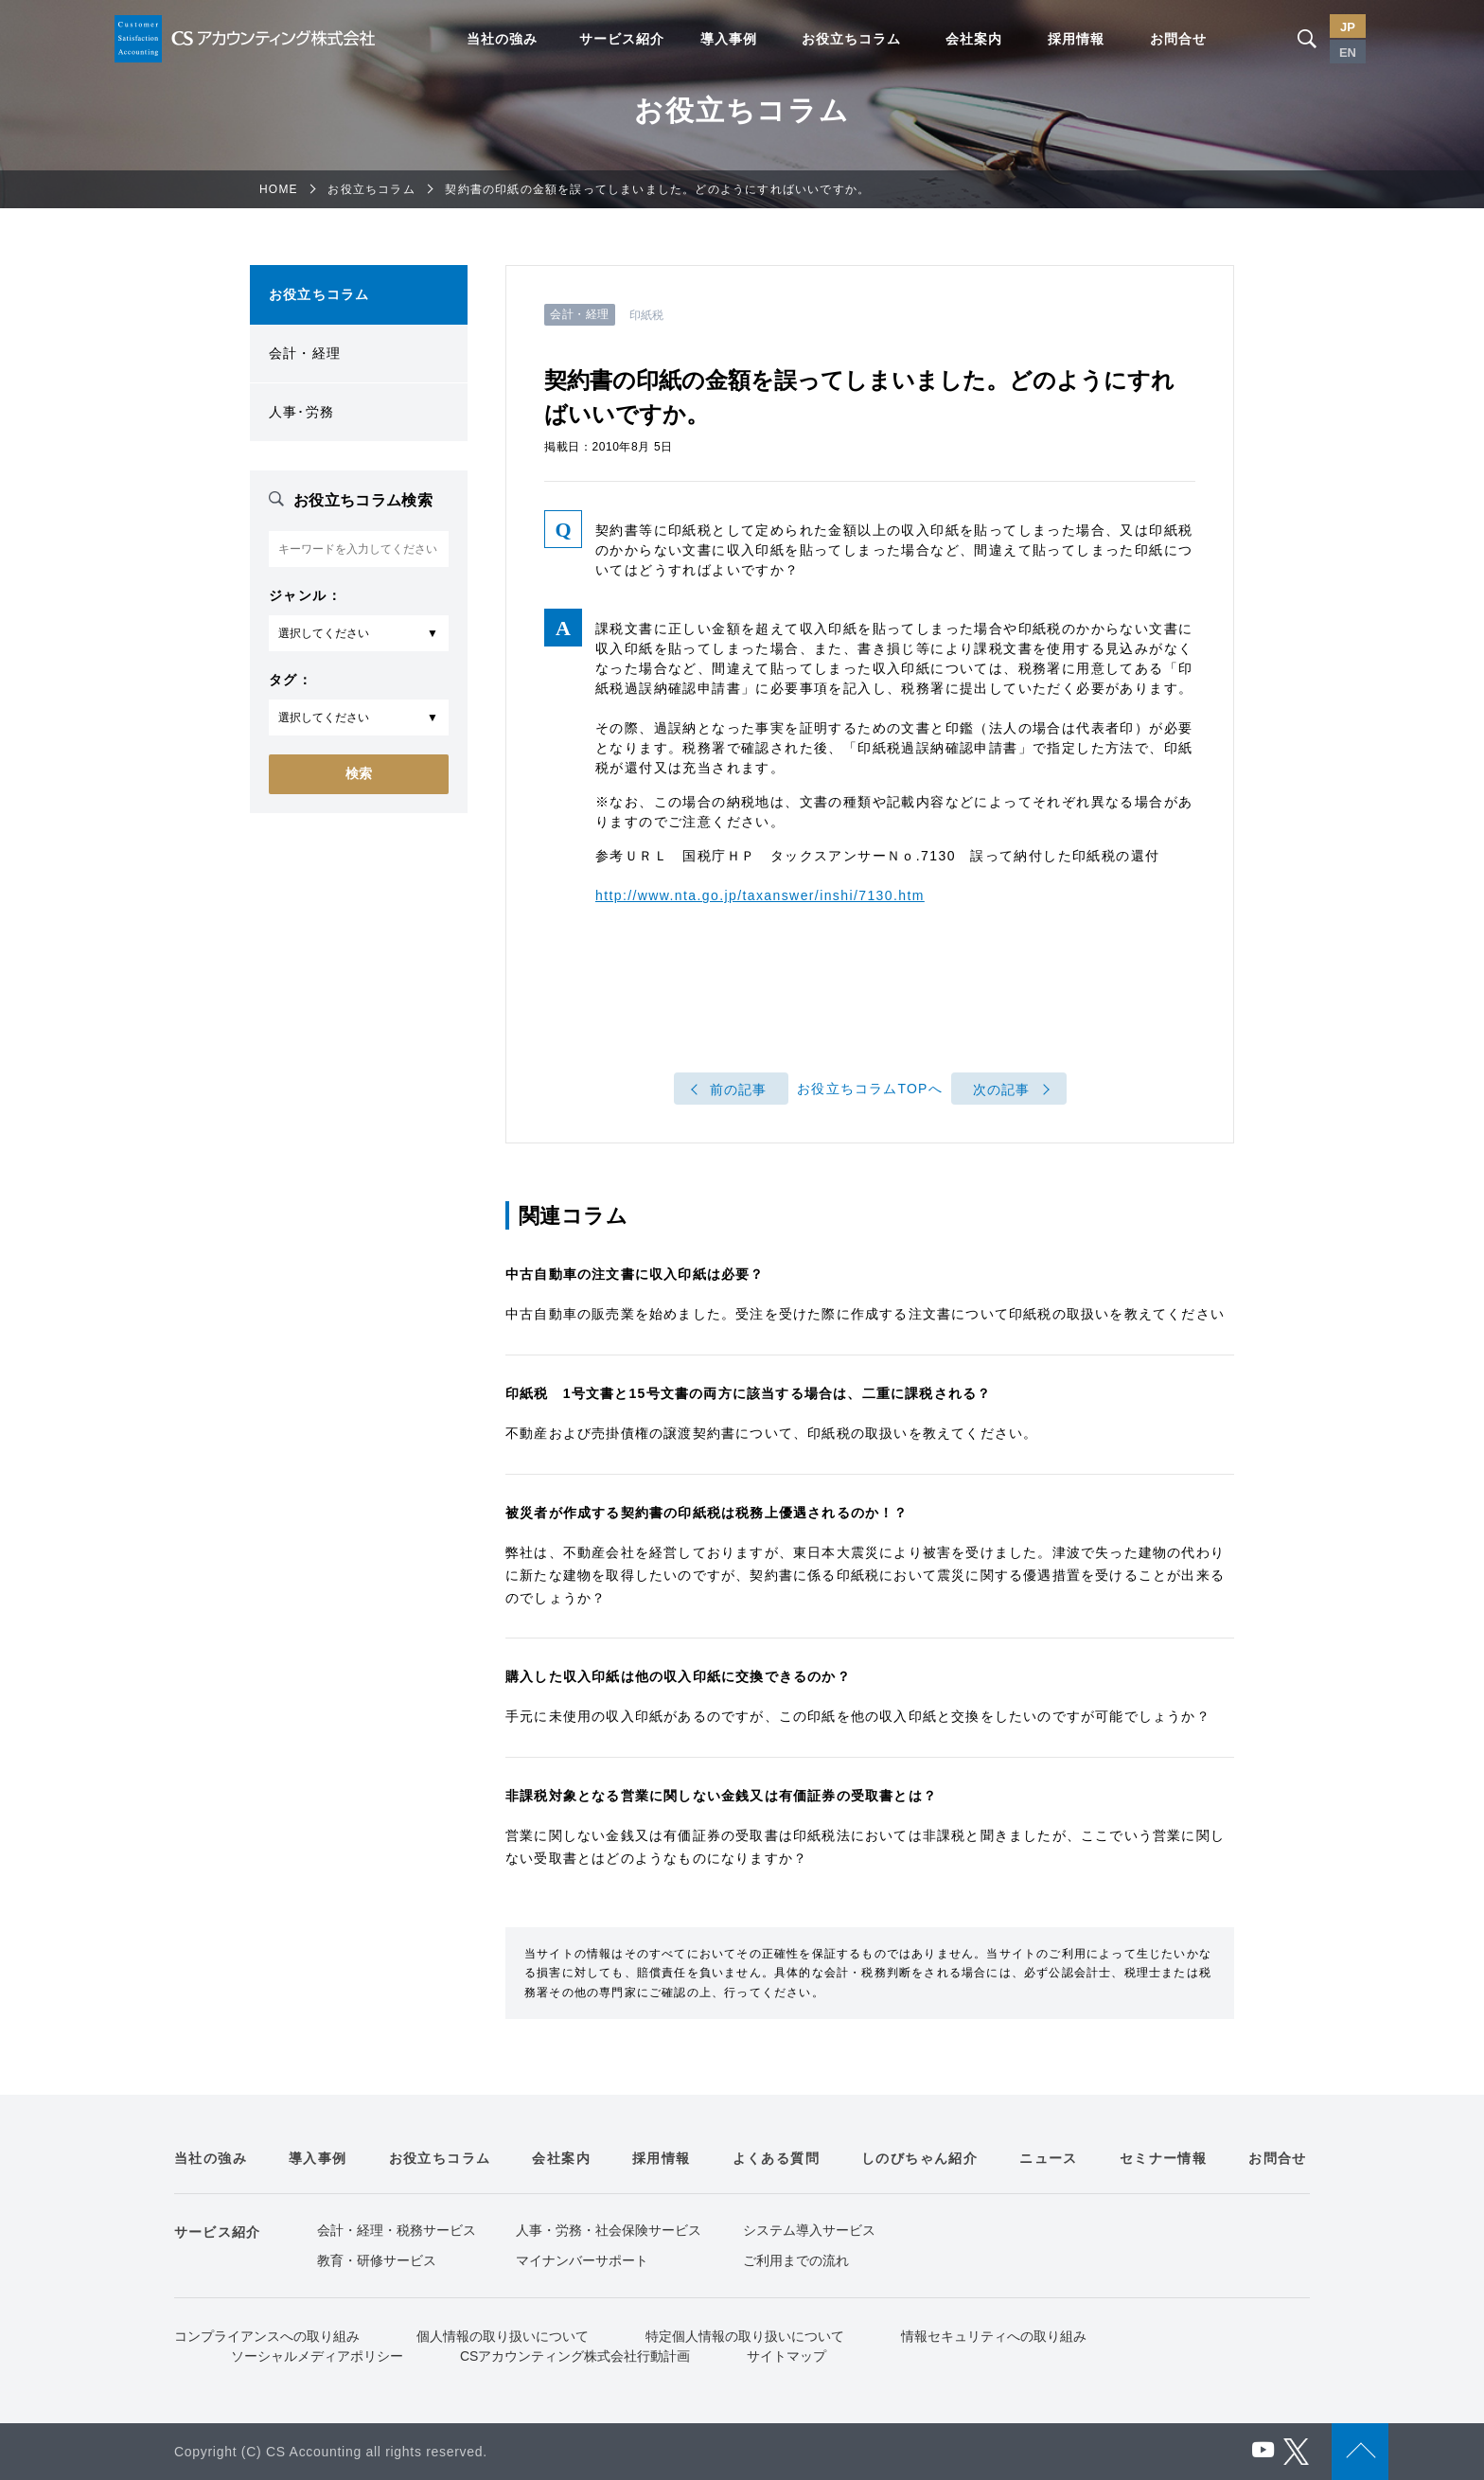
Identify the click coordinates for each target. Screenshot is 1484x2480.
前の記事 (739, 1089)
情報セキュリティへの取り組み (993, 2336)
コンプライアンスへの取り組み (267, 2336)
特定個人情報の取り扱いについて (744, 2336)
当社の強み (502, 38)
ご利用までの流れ (796, 2260)
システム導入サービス (809, 2230)
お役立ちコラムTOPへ (870, 1089)
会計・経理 (305, 353)
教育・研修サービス (376, 2260)
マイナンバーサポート (582, 2260)
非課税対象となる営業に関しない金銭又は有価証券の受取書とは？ (721, 1795)
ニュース (1048, 2158)
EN (1347, 52)
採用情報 (1076, 38)
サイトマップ (786, 2356)
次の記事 (1002, 1089)
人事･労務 (301, 411)
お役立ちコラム (851, 38)
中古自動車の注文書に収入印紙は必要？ (635, 1274)
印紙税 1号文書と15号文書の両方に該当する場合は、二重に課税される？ (748, 1393)
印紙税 (646, 315)
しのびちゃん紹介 (919, 2158)
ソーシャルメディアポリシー (317, 2356)
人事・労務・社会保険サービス (608, 2230)
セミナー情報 (1163, 2158)
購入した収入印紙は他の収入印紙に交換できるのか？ (678, 1676)
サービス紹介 (621, 38)
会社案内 (973, 38)
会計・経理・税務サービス (396, 2230)
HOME (278, 189)
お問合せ (1178, 38)
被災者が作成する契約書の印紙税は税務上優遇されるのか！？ (707, 1512)
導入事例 (728, 38)
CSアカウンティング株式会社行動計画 (575, 2356)
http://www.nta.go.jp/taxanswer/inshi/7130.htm (760, 895)
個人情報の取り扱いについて (502, 2336)
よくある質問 (776, 2158)
